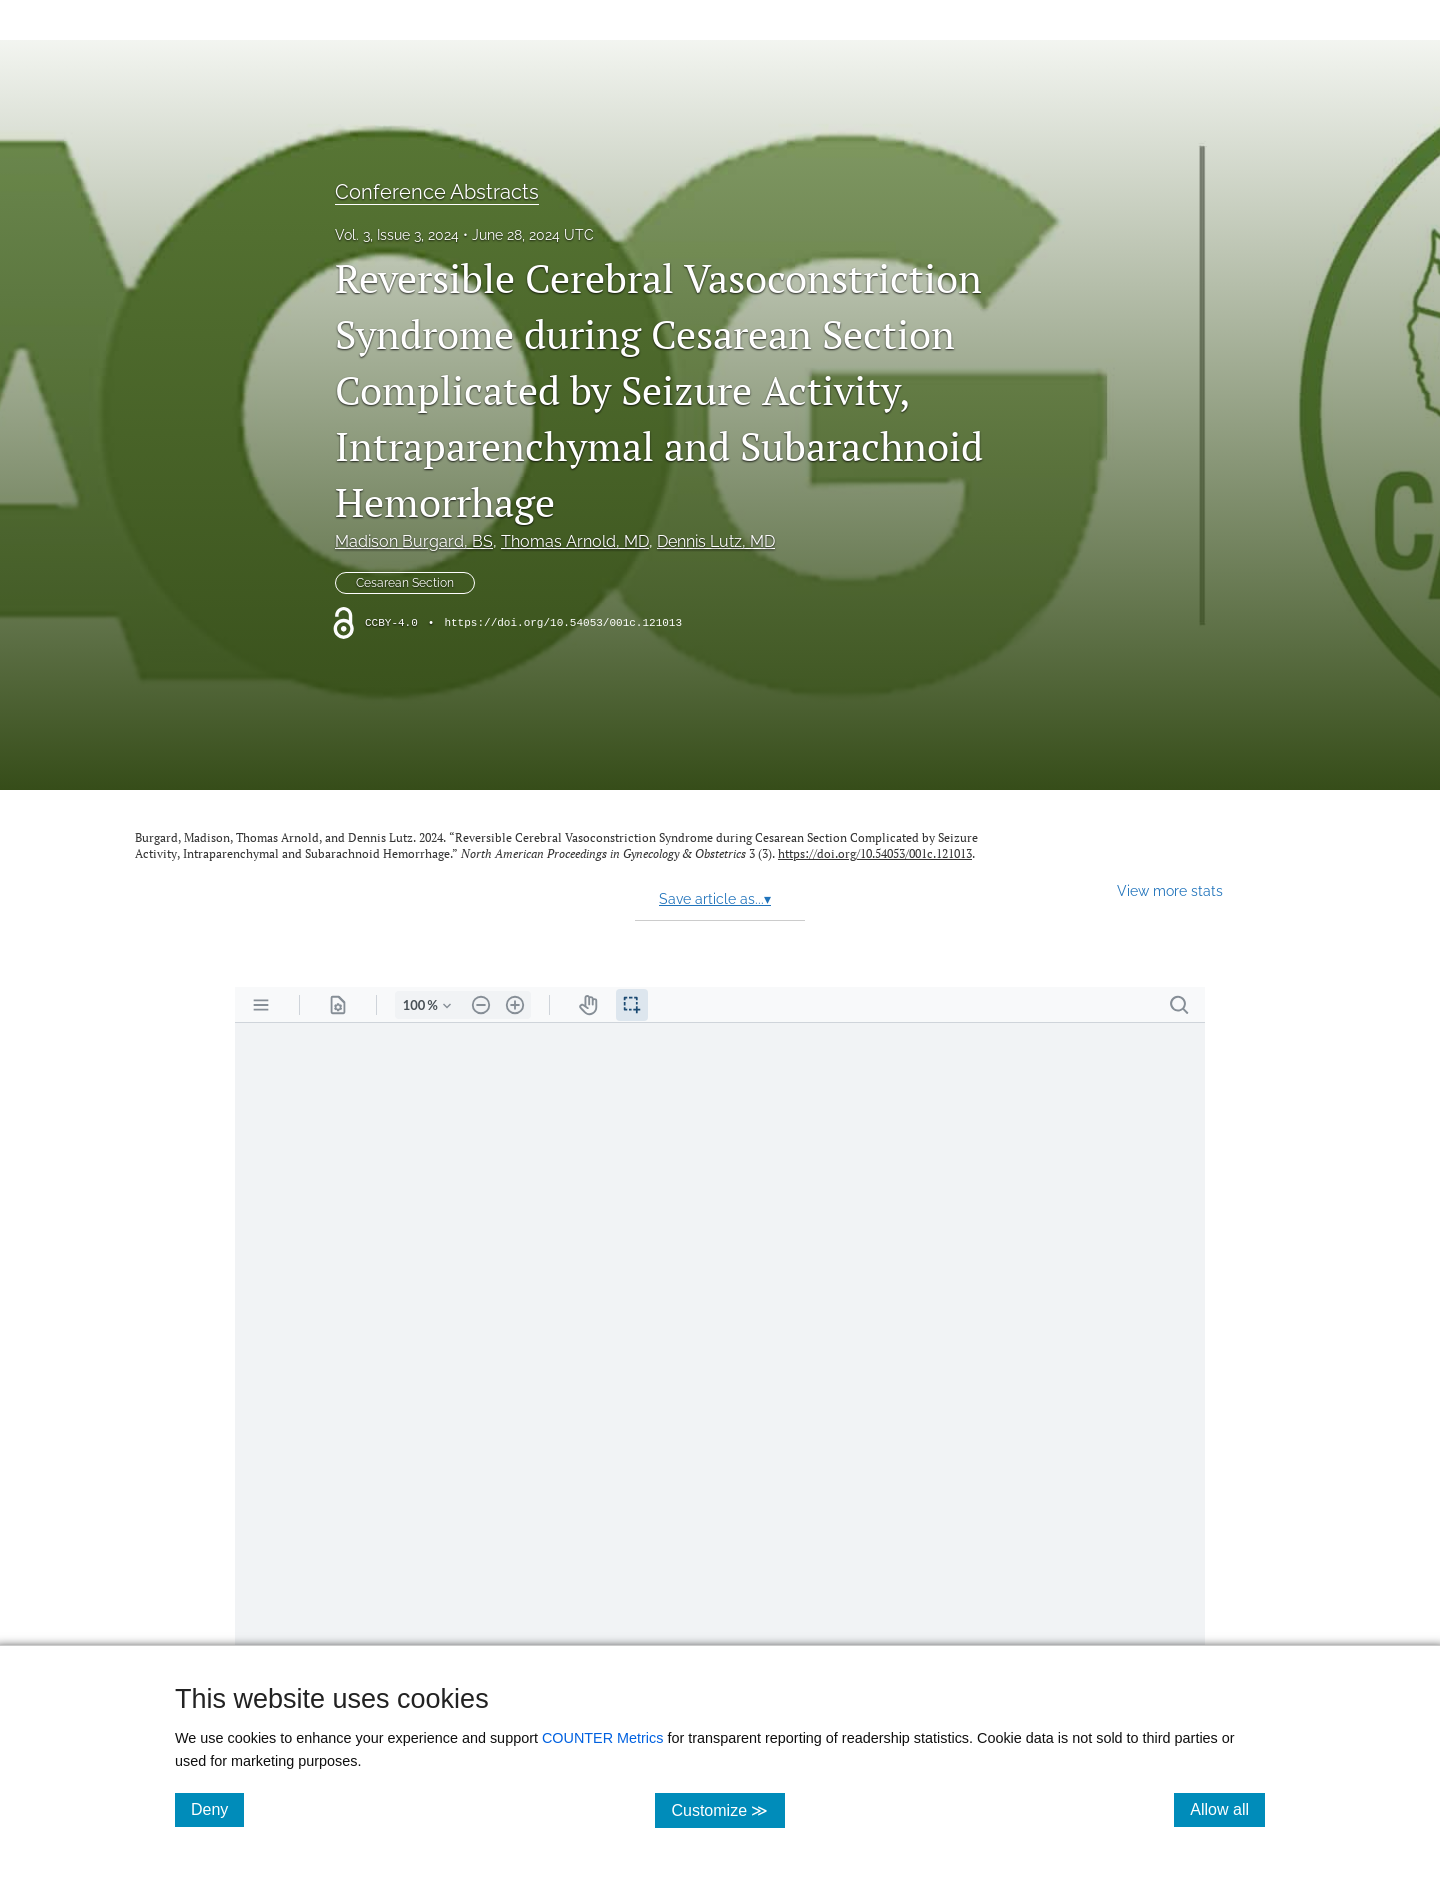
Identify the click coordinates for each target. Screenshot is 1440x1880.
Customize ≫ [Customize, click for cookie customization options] (727, 1809)
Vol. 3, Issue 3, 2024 (397, 235)
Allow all (1227, 1809)
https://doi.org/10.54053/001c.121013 (563, 623)
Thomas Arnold (575, 541)
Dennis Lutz (716, 541)
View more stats (1170, 890)
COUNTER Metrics (603, 1738)
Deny (217, 1809)
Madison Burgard (414, 541)
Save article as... (715, 899)
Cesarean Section (405, 583)
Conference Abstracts (437, 192)
